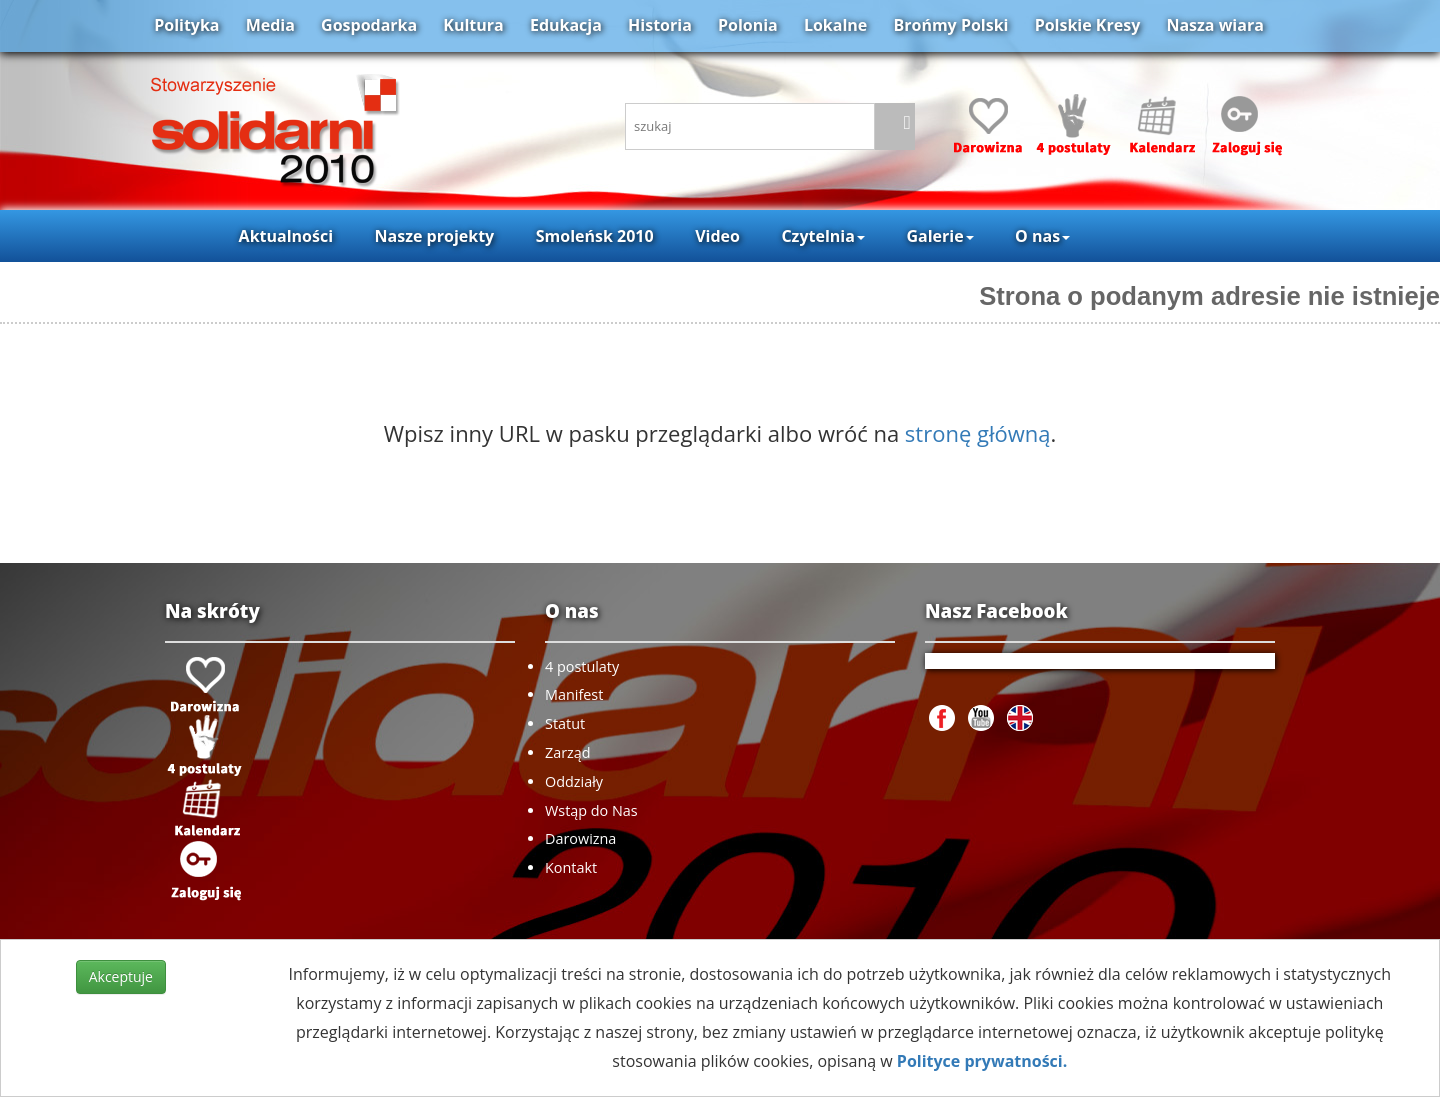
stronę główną (978, 433)
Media (270, 25)
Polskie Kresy (1088, 25)
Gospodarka (369, 25)
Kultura (473, 25)
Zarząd (568, 752)
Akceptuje (121, 976)
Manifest (574, 694)
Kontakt (571, 867)
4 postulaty (582, 666)
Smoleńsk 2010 (595, 236)
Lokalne (835, 25)
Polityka (186, 25)
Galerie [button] (939, 236)
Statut (565, 723)
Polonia (748, 25)
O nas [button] (1042, 236)
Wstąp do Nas (591, 810)
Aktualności (286, 236)
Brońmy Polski (950, 25)
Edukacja (566, 25)
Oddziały (574, 781)
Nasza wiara (1214, 25)
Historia (660, 25)
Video (717, 236)
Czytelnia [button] (822, 236)
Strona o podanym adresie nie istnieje (1209, 296)
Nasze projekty (435, 236)
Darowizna (580, 838)
